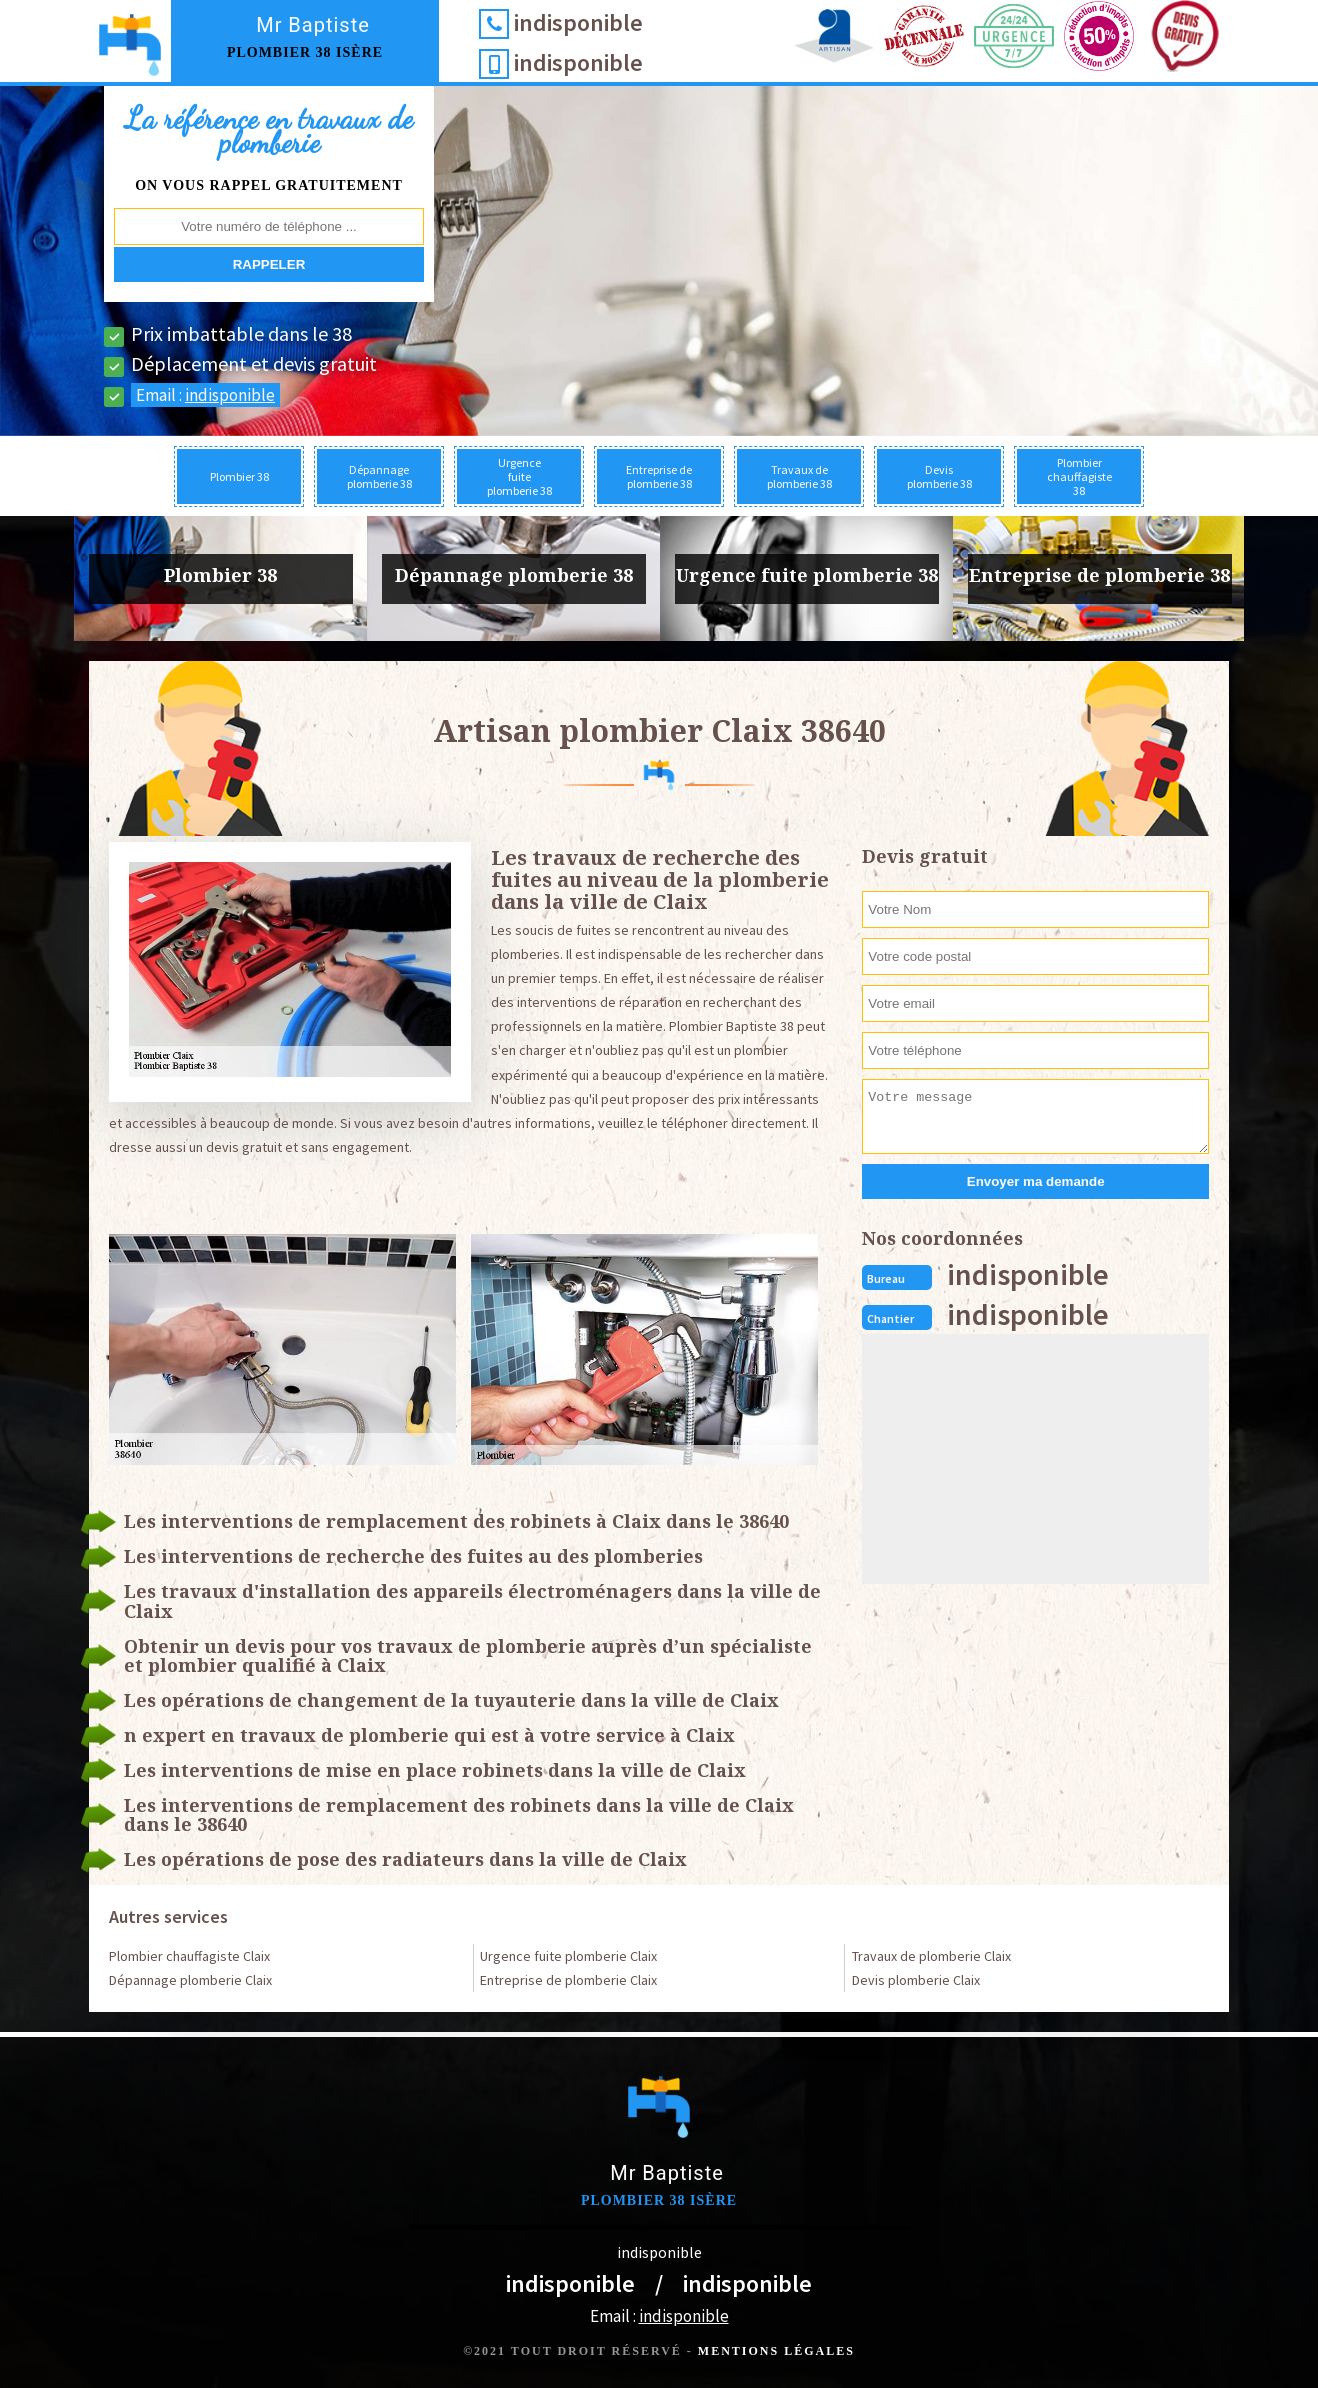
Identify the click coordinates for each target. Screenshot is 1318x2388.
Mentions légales (776, 2351)
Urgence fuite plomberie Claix (568, 1956)
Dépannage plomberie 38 (379, 476)
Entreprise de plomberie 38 (659, 476)
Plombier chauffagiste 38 (1079, 476)
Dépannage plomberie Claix (190, 1980)
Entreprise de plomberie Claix (568, 1980)
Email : (205, 395)
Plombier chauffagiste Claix (189, 1956)
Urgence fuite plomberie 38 (519, 476)
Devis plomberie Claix (916, 1980)
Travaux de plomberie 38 (799, 476)
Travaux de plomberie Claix (931, 1956)
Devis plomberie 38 (939, 476)
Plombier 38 (239, 476)
